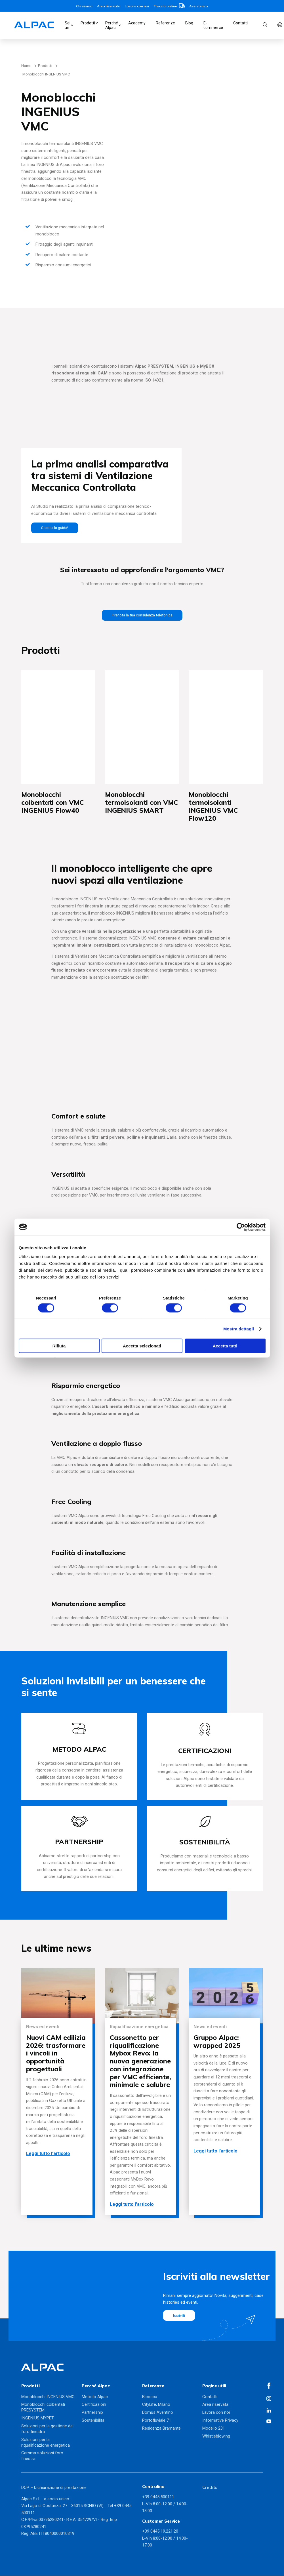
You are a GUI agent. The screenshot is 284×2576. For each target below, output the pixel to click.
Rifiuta (59, 1345)
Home (26, 66)
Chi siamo (84, 6)
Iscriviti (179, 2315)
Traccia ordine (169, 6)
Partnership (92, 2412)
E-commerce (213, 25)
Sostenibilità (93, 2420)
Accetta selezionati (142, 1345)
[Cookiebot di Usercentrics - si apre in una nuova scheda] (241, 1227)
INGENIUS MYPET (37, 2418)
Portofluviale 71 (156, 2420)
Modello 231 (213, 2428)
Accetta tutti (225, 1345)
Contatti (240, 23)
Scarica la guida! (56, 527)
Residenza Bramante (161, 2428)
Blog (189, 23)
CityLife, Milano (156, 2405)
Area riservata (108, 6)
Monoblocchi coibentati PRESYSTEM (43, 2407)
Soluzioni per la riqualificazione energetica (45, 2442)
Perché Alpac (111, 25)
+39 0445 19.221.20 (160, 2531)
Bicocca (149, 2397)
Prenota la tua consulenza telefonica (142, 615)
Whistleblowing (216, 2436)
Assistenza (198, 6)
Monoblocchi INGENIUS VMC (48, 2397)
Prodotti (88, 23)
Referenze (165, 23)
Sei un (67, 25)
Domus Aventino (157, 2412)
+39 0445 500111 (158, 2497)
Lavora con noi (137, 6)
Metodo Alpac (95, 2397)
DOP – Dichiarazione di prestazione (54, 2487)
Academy (137, 23)
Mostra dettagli (238, 1328)
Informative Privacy (220, 2420)
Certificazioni (94, 2405)
